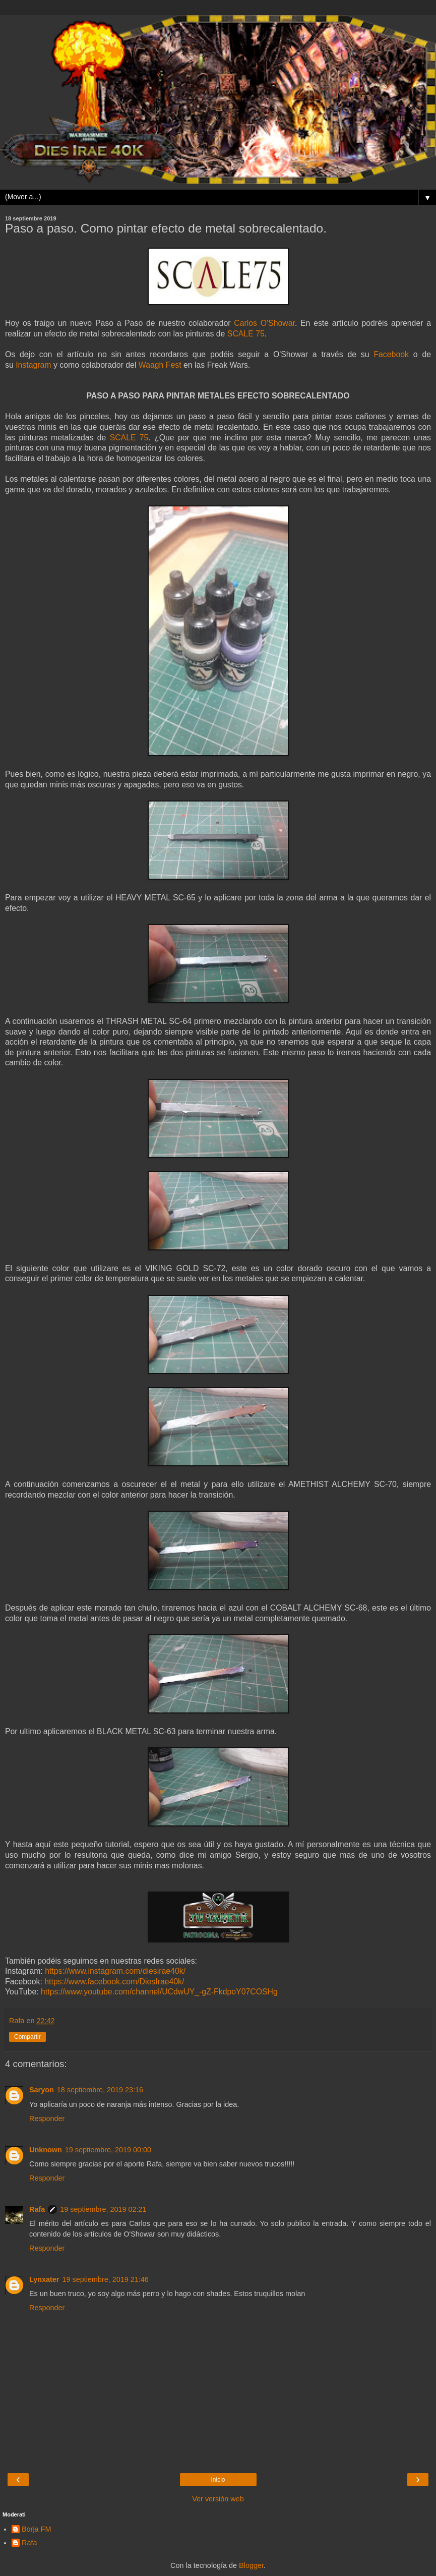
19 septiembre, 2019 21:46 (105, 2279)
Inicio (218, 2479)
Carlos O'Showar (264, 323)
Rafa (37, 2209)
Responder (47, 2118)
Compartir (27, 2036)
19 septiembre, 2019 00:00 (108, 2150)
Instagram (33, 365)
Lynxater (44, 2279)
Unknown (45, 2150)
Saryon (41, 2090)
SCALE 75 (246, 333)
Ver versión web (217, 2499)
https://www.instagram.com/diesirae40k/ (115, 1971)
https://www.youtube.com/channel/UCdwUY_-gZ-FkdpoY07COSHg (159, 1991)
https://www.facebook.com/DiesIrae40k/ (114, 1981)
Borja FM (36, 2529)
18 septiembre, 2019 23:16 (100, 2090)
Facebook (391, 354)
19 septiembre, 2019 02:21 (103, 2209)
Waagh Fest (160, 365)
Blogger (251, 2565)
